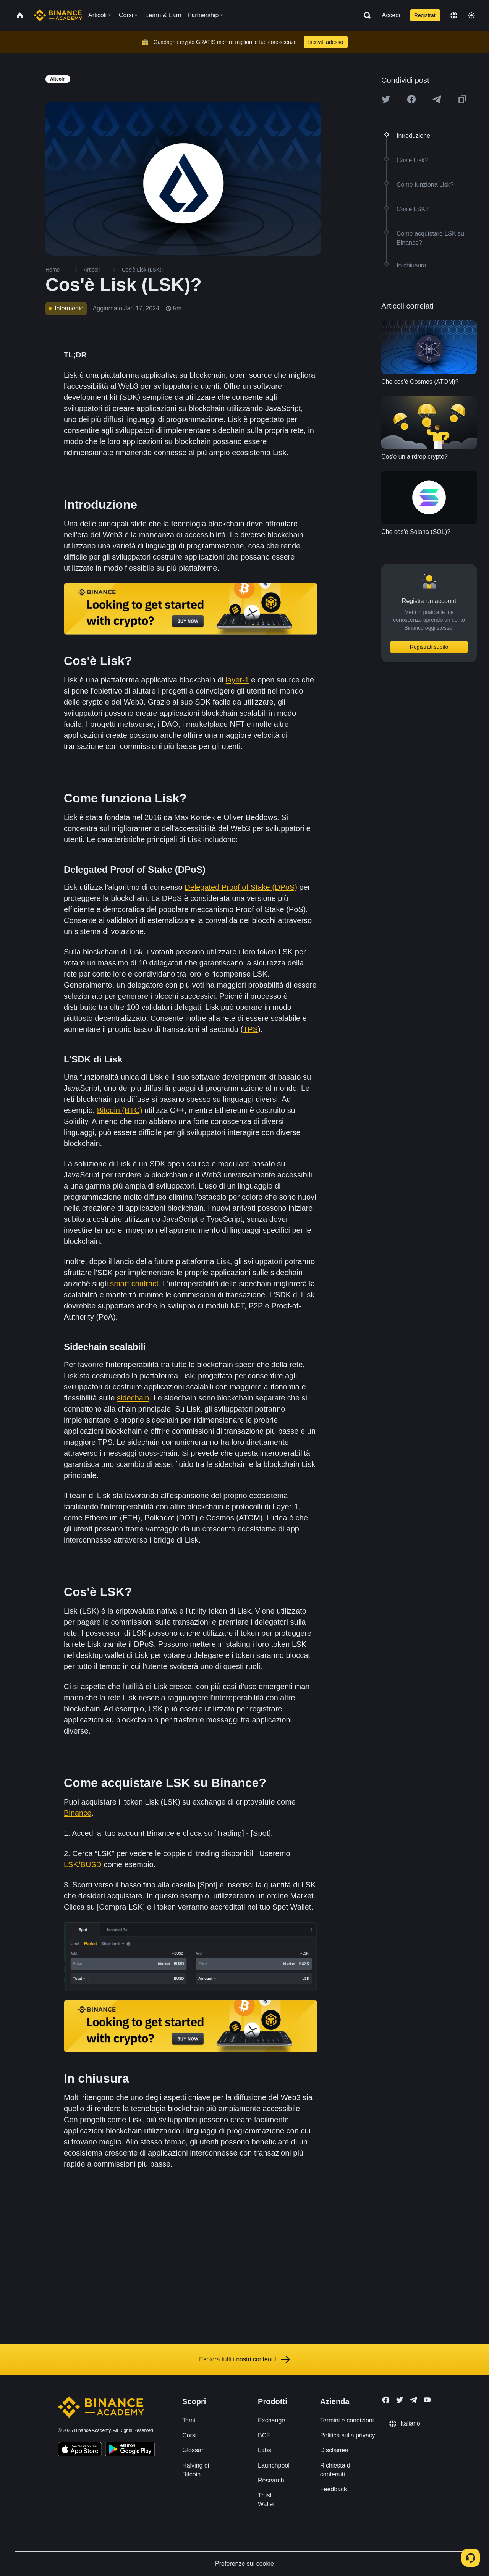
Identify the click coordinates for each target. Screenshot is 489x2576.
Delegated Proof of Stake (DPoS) (241, 887)
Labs (264, 2450)
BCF (264, 2435)
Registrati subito (429, 647)
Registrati (425, 15)
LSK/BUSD (83, 1864)
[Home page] (58, 15)
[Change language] (454, 15)
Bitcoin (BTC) (119, 1110)
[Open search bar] (365, 15)
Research (271, 2480)
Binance (77, 1813)
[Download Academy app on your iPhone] (80, 2450)
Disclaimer (334, 2450)
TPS (250, 1029)
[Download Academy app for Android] (130, 2450)
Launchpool (274, 2465)
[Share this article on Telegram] (436, 99)
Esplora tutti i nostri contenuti (244, 2359)
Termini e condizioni (347, 2420)
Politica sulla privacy (347, 2435)
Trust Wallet (266, 2499)
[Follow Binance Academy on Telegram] (413, 2400)
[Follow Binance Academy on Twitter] (399, 2400)
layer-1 (237, 680)
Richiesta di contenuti (336, 2469)
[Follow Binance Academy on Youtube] (427, 2399)
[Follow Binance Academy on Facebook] (386, 2400)
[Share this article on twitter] (385, 99)
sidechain (133, 1398)
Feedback (333, 2489)
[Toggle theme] (471, 15)
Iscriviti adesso (325, 42)
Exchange (271, 2420)
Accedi (391, 15)
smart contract (134, 1283)
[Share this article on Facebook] (411, 99)
